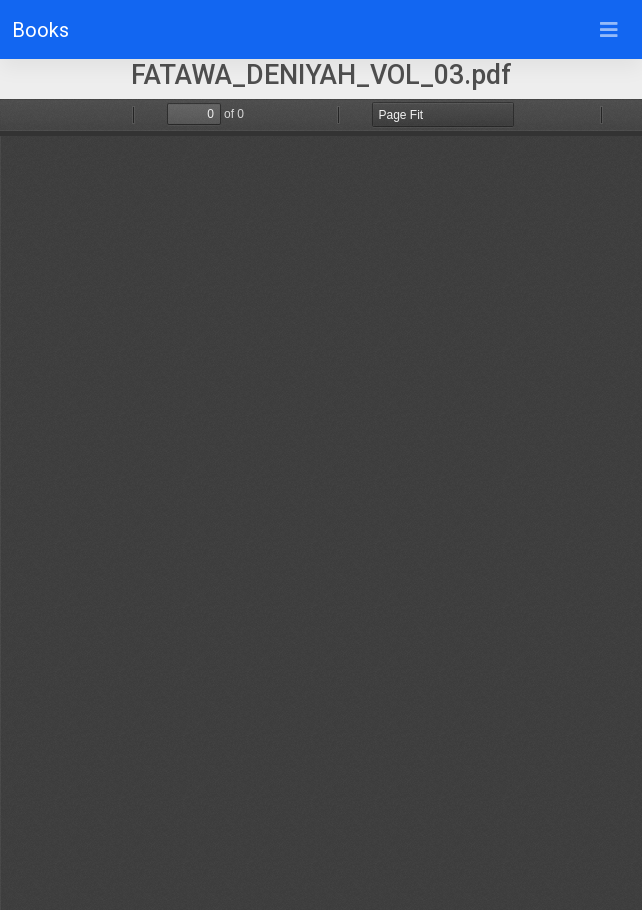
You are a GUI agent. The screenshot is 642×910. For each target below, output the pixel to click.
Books (40, 30)
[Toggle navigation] (609, 30)
